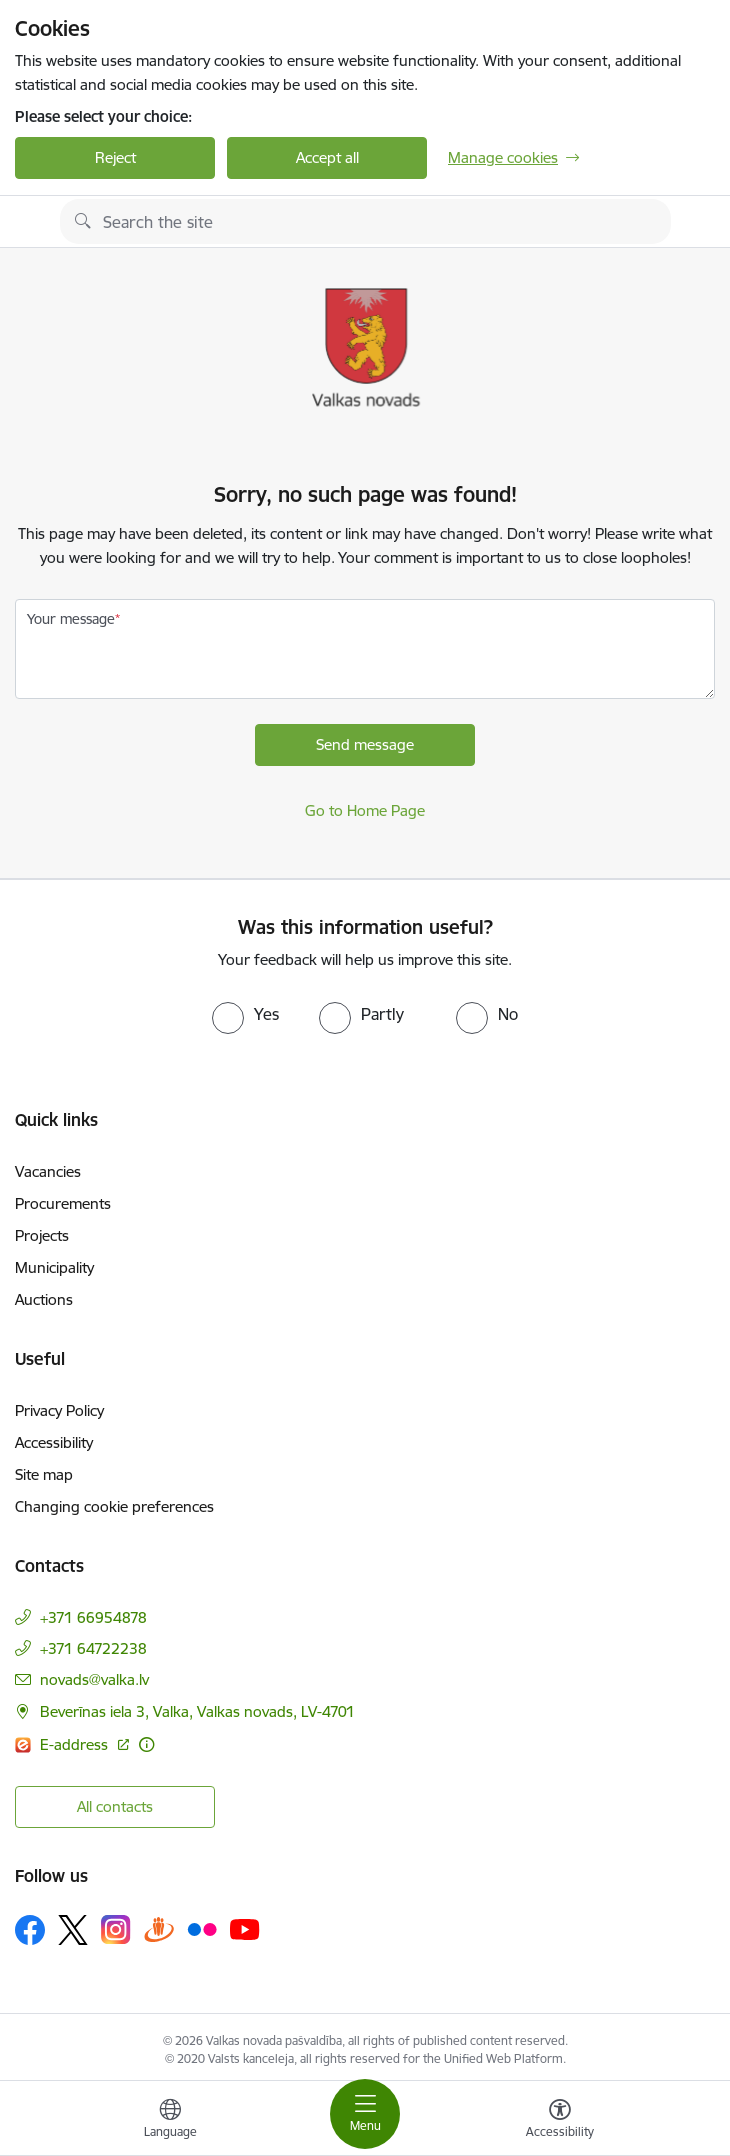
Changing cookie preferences (114, 1506)
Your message (71, 619)
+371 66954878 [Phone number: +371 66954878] (93, 1617)
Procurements (63, 1203)
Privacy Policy (59, 1410)
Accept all (327, 157)
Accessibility (54, 1442)
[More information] (146, 1744)
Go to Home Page (365, 810)
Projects (42, 1235)
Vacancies (48, 1171)
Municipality (54, 1267)
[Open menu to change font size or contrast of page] (560, 2121)
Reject (115, 157)
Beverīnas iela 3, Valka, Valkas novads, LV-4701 (197, 1711)
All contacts (115, 1806)
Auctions (44, 1299)
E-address (76, 1744)
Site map (44, 1474)
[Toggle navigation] (365, 2114)
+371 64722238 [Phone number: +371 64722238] (93, 1648)
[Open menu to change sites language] (170, 2121)
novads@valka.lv (94, 1679)
